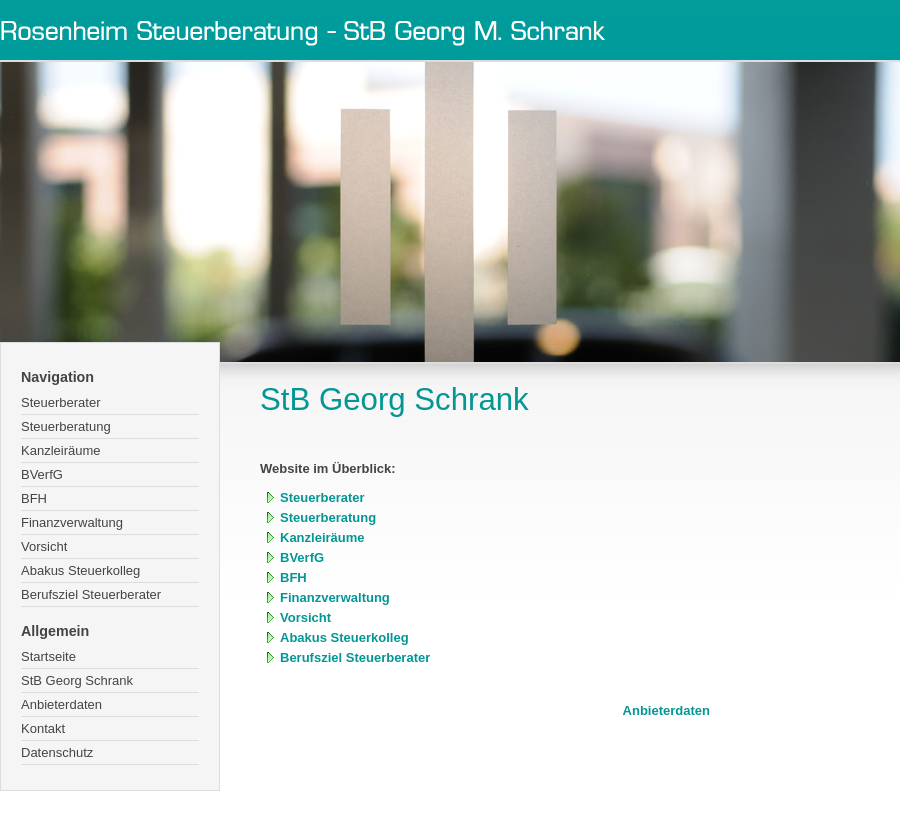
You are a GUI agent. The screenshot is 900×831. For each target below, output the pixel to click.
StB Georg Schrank (77, 680)
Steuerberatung (66, 426)
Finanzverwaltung (72, 522)
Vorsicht (44, 546)
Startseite (48, 656)
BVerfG (42, 474)
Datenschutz (57, 752)
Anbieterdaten (61, 704)
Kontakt (43, 728)
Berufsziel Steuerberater (91, 594)
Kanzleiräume (61, 450)
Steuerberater (61, 402)
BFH (34, 498)
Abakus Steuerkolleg (80, 570)
